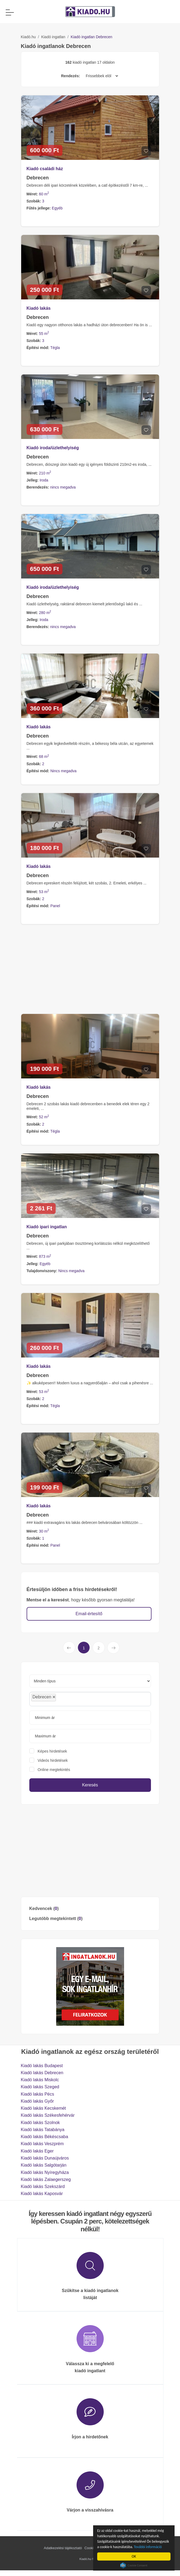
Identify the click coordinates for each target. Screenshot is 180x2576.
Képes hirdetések (52, 1751)
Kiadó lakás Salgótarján (44, 2165)
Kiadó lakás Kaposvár (42, 2193)
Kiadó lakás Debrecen (42, 2072)
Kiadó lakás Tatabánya (43, 2129)
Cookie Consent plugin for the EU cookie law (135, 2565)
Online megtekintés (54, 1769)
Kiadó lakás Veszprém (42, 2143)
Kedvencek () (44, 1908)
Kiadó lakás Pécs (37, 2094)
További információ (149, 2547)
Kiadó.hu (28, 37)
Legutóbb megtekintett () (56, 1918)
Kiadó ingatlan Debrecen (91, 37)
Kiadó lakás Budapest (42, 2065)
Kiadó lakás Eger (37, 2151)
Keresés (90, 1785)
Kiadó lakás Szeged (40, 2086)
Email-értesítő (88, 1613)
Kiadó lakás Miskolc (40, 2079)
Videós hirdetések (53, 1760)
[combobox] (90, 1699)
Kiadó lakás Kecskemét (43, 2108)
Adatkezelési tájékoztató (63, 2548)
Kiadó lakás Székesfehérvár (48, 2115)
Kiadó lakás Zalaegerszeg (46, 2179)
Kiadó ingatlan (53, 37)
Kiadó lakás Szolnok (40, 2122)
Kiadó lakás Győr (37, 2101)
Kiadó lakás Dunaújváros (45, 2158)
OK (135, 2556)
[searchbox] (69, 1699)
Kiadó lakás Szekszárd (43, 2186)
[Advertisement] (90, 1851)
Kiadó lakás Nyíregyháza (45, 2172)
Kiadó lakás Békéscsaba (44, 2136)
